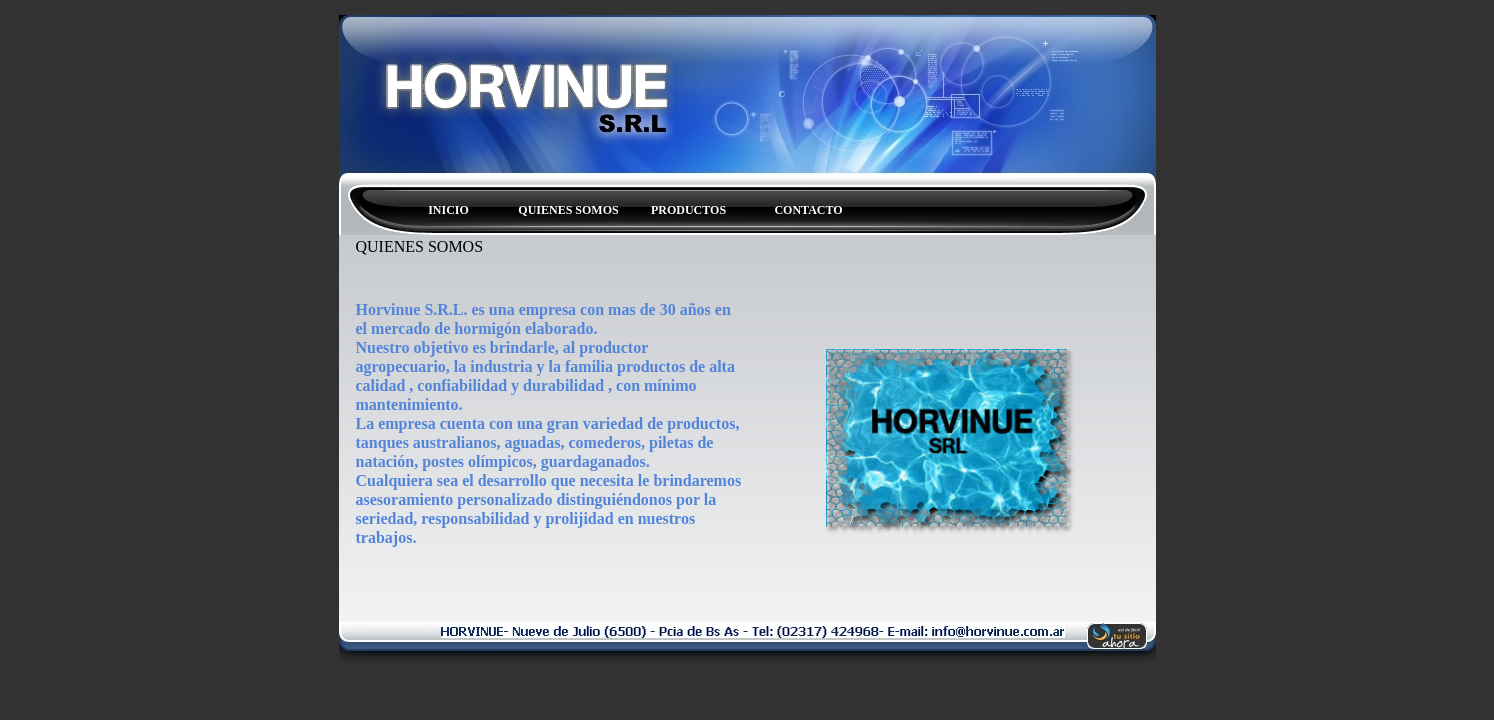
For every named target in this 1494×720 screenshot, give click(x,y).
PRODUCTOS (688, 210)
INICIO (448, 210)
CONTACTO (808, 210)
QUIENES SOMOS (568, 210)
